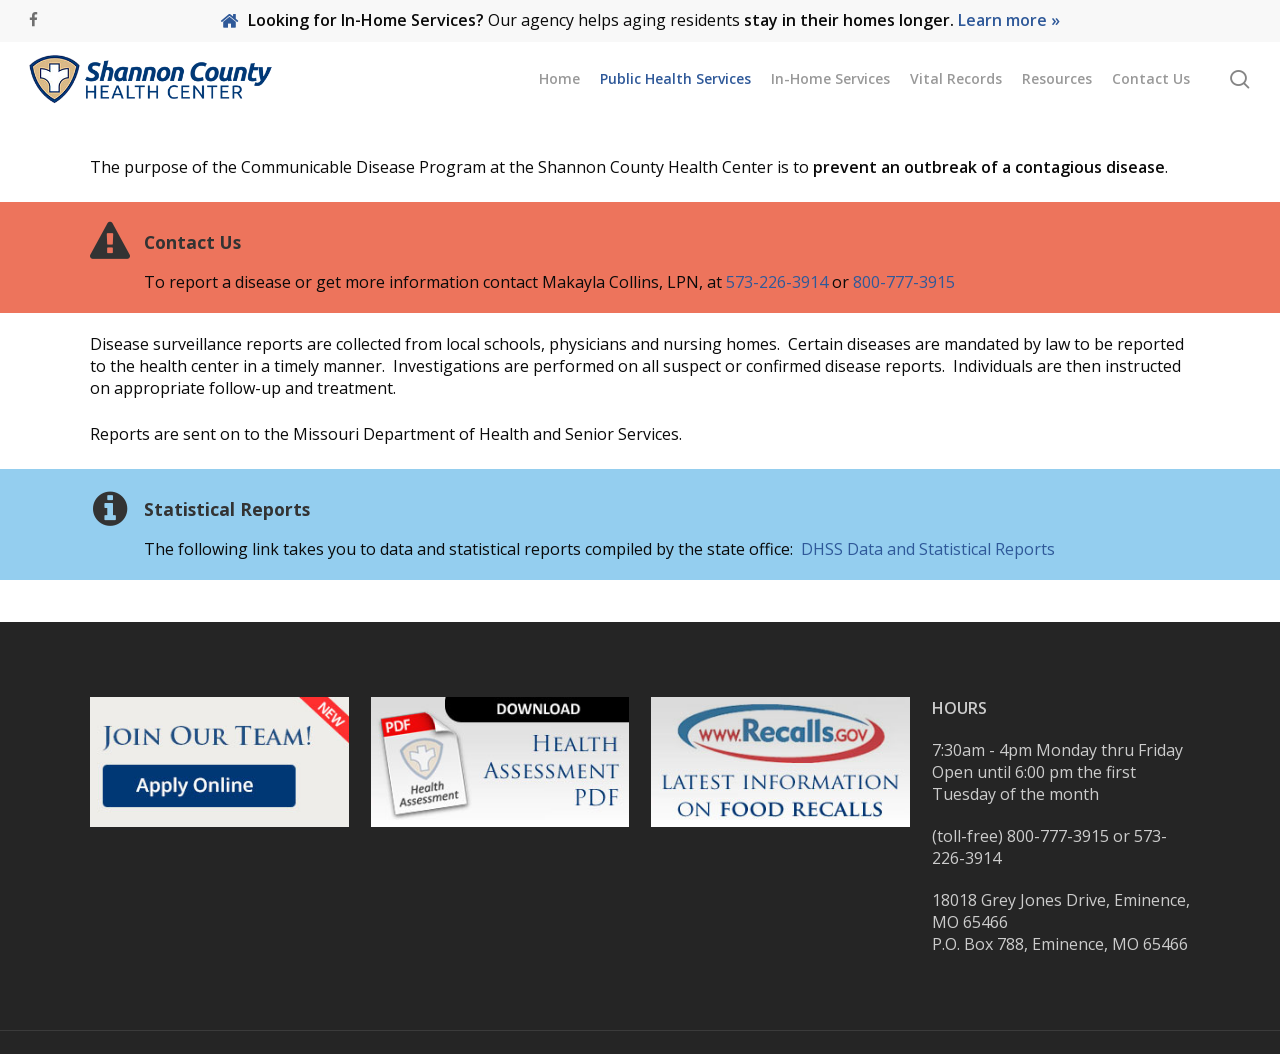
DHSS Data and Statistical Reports (928, 549)
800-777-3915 (904, 282)
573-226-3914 (777, 282)
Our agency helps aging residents (640, 20)
